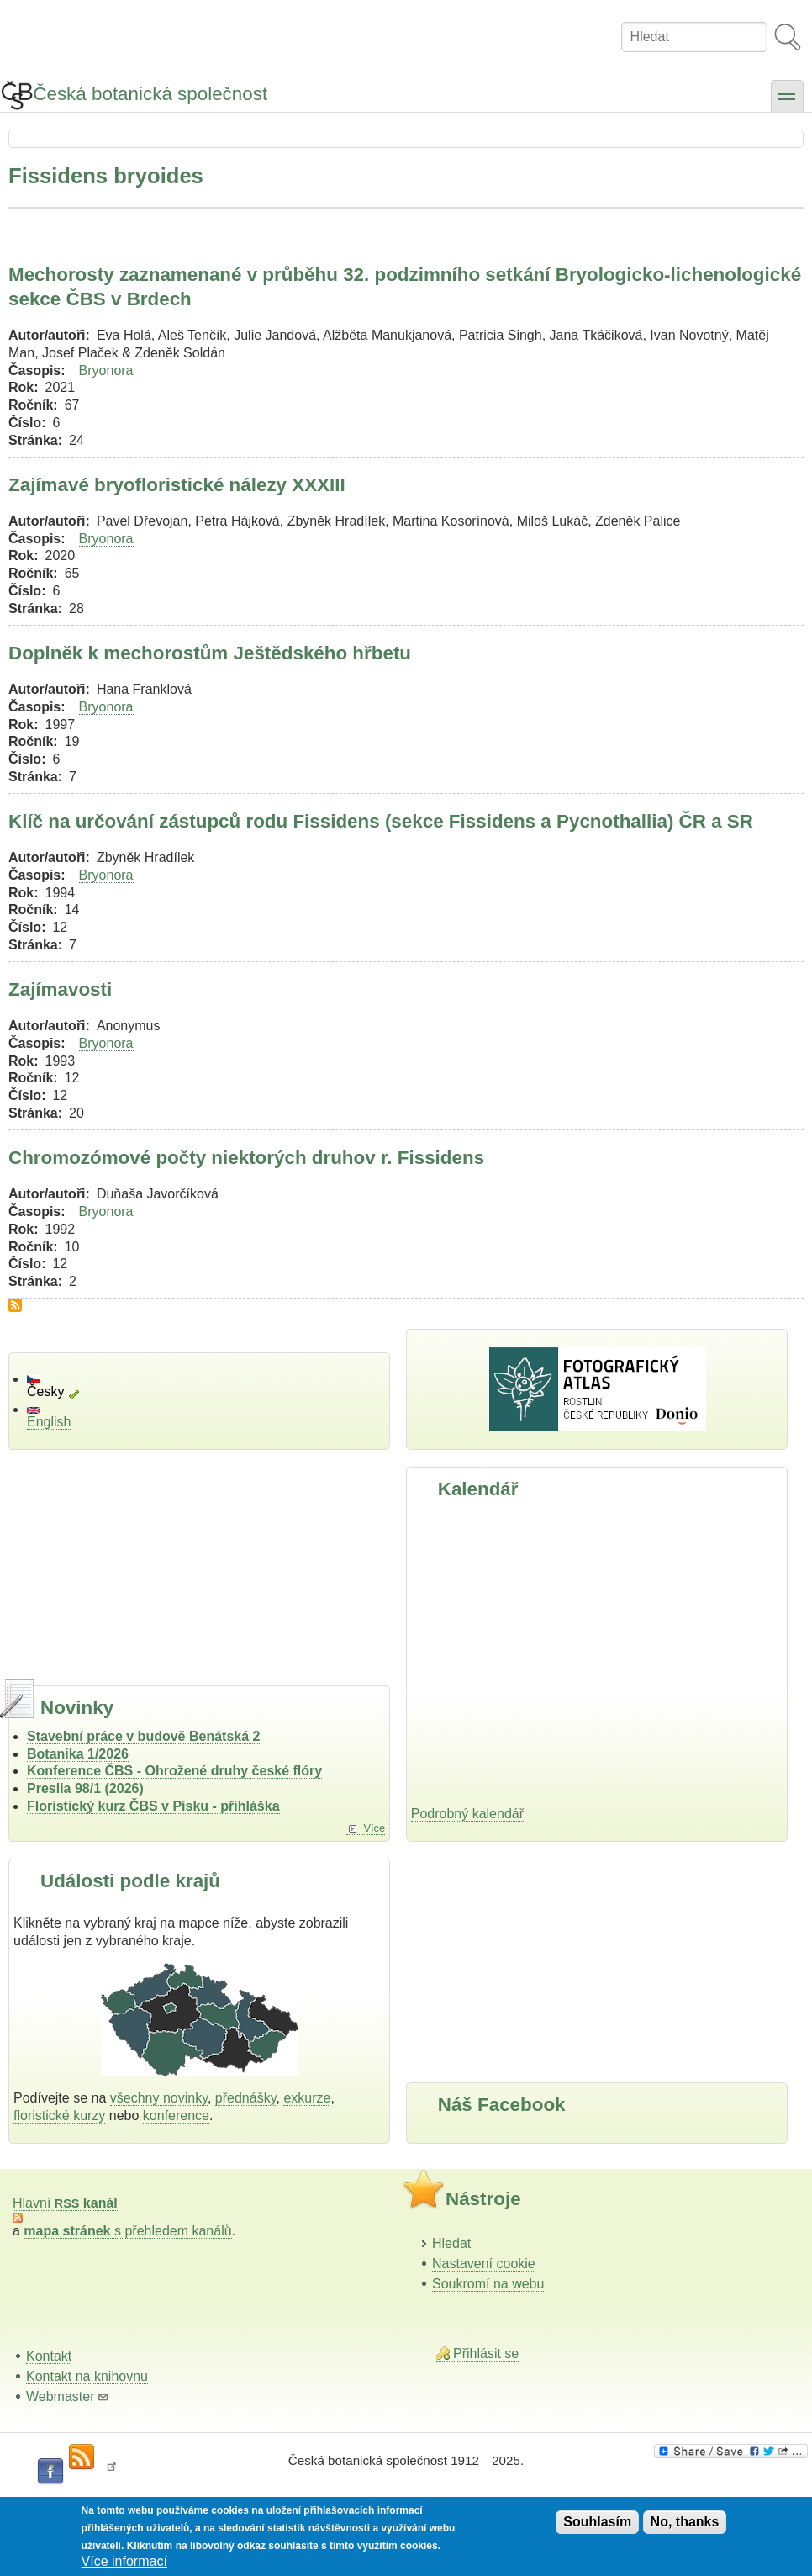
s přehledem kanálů (127, 2231)
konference (176, 2115)
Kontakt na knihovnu (87, 2376)
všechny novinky (159, 2098)
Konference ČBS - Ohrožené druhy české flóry (174, 1771)
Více (374, 1828)
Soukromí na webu (488, 2284)
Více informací (124, 2561)
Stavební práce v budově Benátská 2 (143, 1736)
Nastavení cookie (483, 2263)
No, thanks (685, 2522)
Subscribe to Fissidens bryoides (15, 1305)
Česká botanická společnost (150, 93)
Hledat (451, 2243)
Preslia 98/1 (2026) (85, 1788)
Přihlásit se (486, 2353)
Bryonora (106, 370)
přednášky (246, 2098)
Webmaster (67, 2396)
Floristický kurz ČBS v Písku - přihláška (153, 1806)
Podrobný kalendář (467, 1813)
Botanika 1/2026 (78, 1754)
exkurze (306, 2098)
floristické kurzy (59, 2115)
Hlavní (65, 2203)
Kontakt (48, 2356)
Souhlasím (597, 2522)
